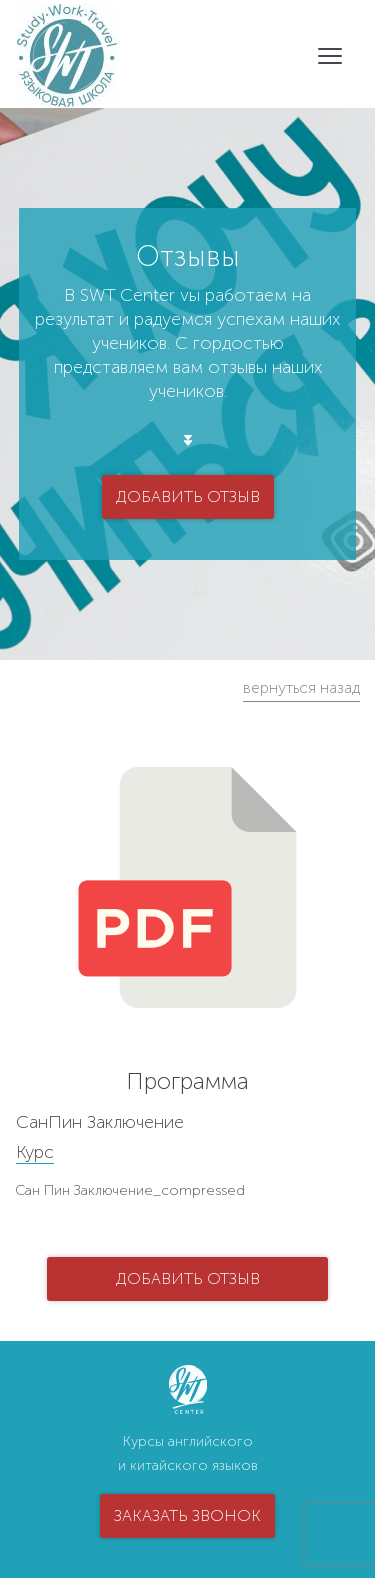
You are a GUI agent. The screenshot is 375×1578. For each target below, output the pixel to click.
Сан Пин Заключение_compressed (130, 1190)
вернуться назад (301, 687)
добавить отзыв (188, 496)
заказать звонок (187, 1515)
